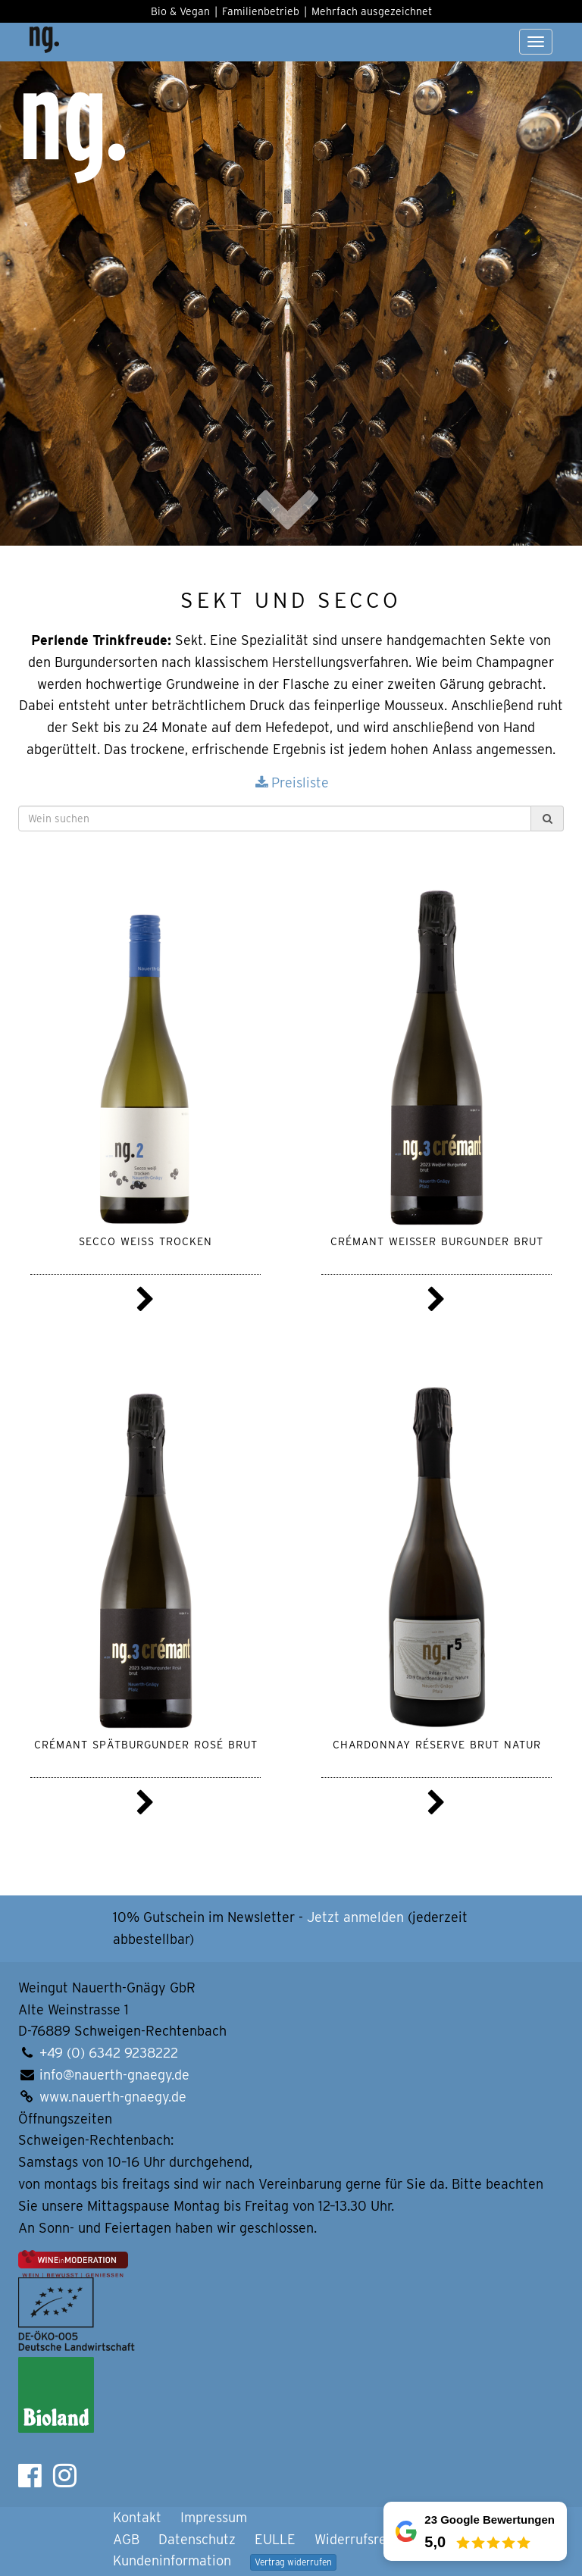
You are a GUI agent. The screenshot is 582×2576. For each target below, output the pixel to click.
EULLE (275, 2539)
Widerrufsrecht (360, 2539)
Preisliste (290, 782)
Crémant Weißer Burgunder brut (436, 1240)
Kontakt (137, 2517)
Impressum (213, 2517)
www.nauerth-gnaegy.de (112, 2097)
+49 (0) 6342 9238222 (108, 2053)
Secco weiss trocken (145, 1240)
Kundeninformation (172, 2560)
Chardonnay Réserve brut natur (437, 1743)
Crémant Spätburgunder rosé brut (146, 1743)
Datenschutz (197, 2539)
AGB (126, 2539)
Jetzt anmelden (355, 1917)
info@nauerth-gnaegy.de (114, 2075)
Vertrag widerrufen (293, 2562)
